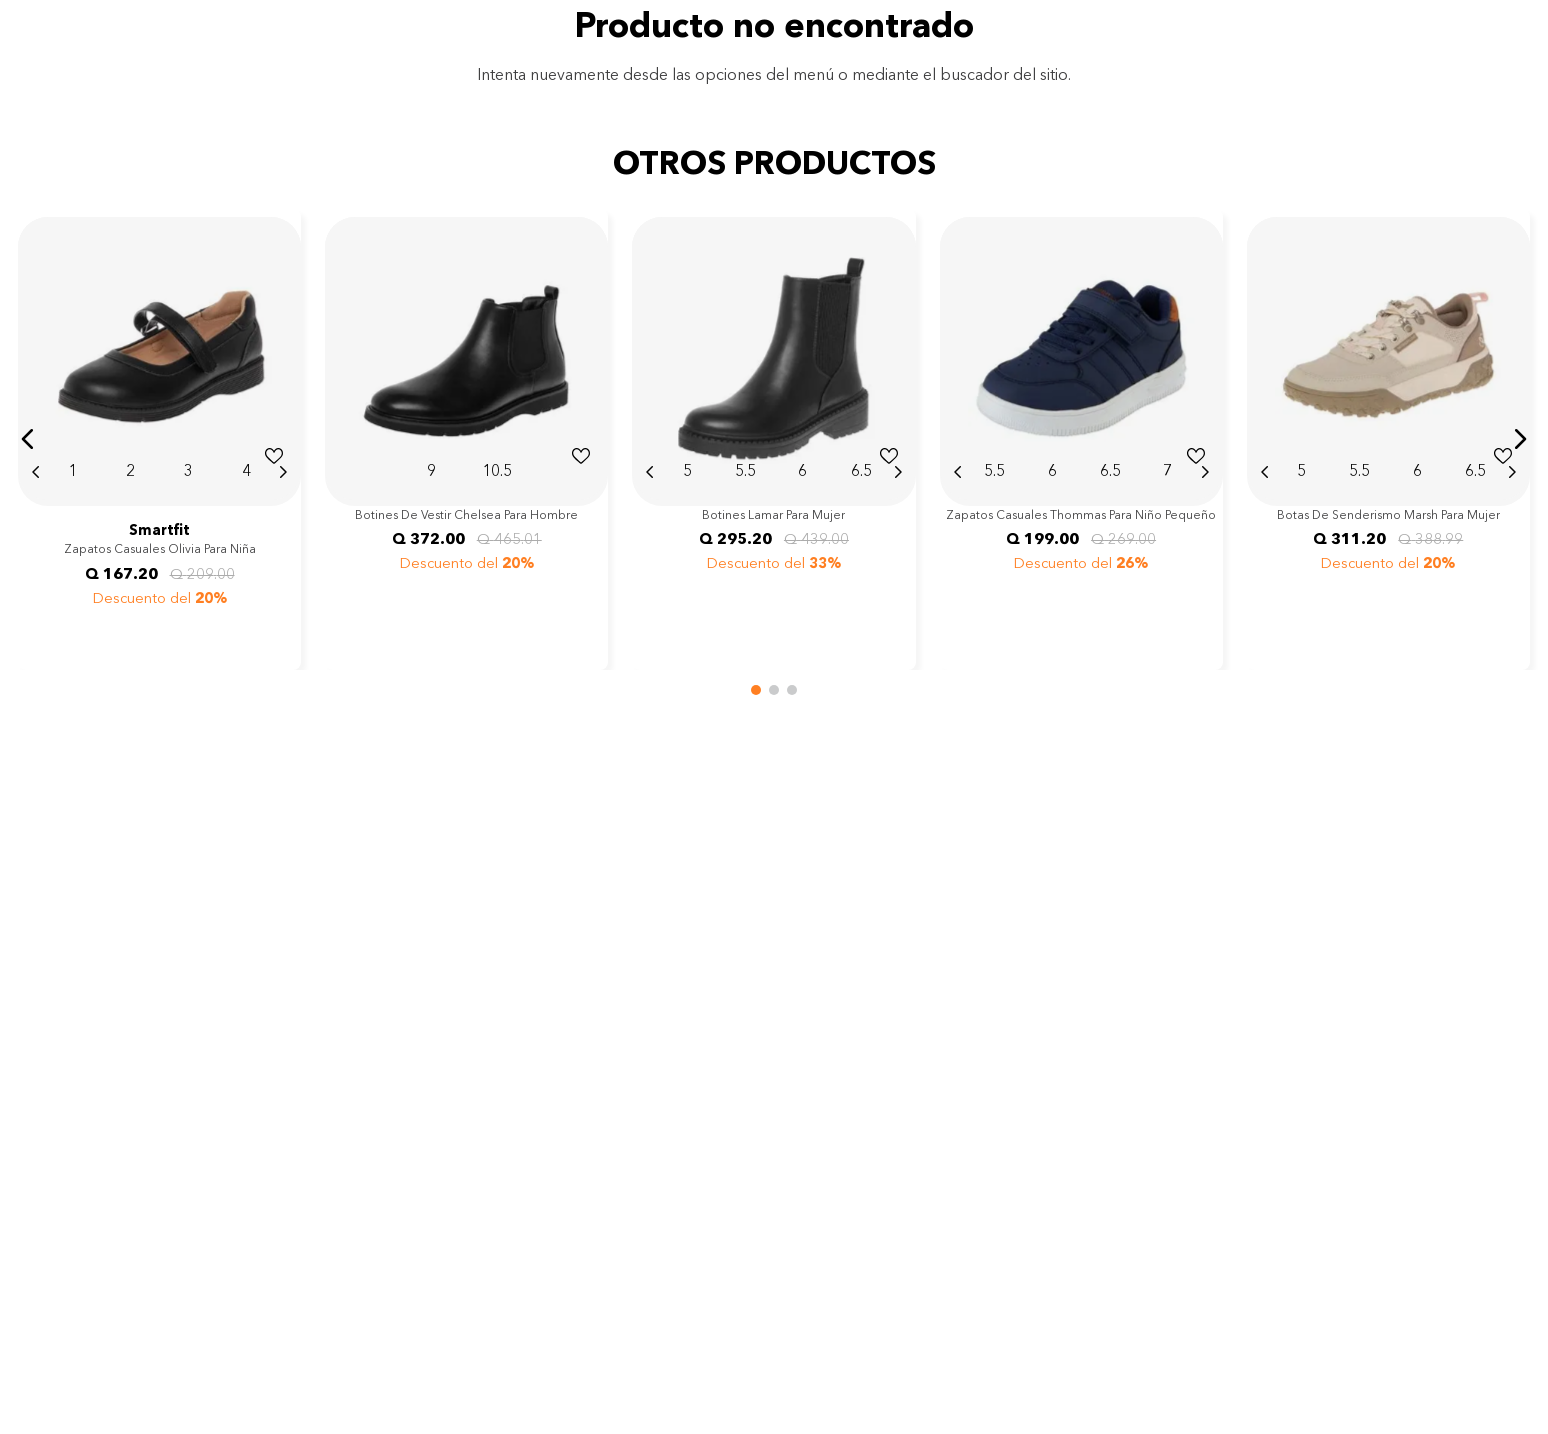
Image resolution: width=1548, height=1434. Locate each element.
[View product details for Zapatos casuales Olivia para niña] (159, 439)
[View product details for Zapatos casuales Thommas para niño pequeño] (1081, 439)
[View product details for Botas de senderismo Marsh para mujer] (1388, 439)
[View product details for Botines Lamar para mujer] (773, 439)
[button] (28, 439)
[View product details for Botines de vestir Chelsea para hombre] (466, 439)
